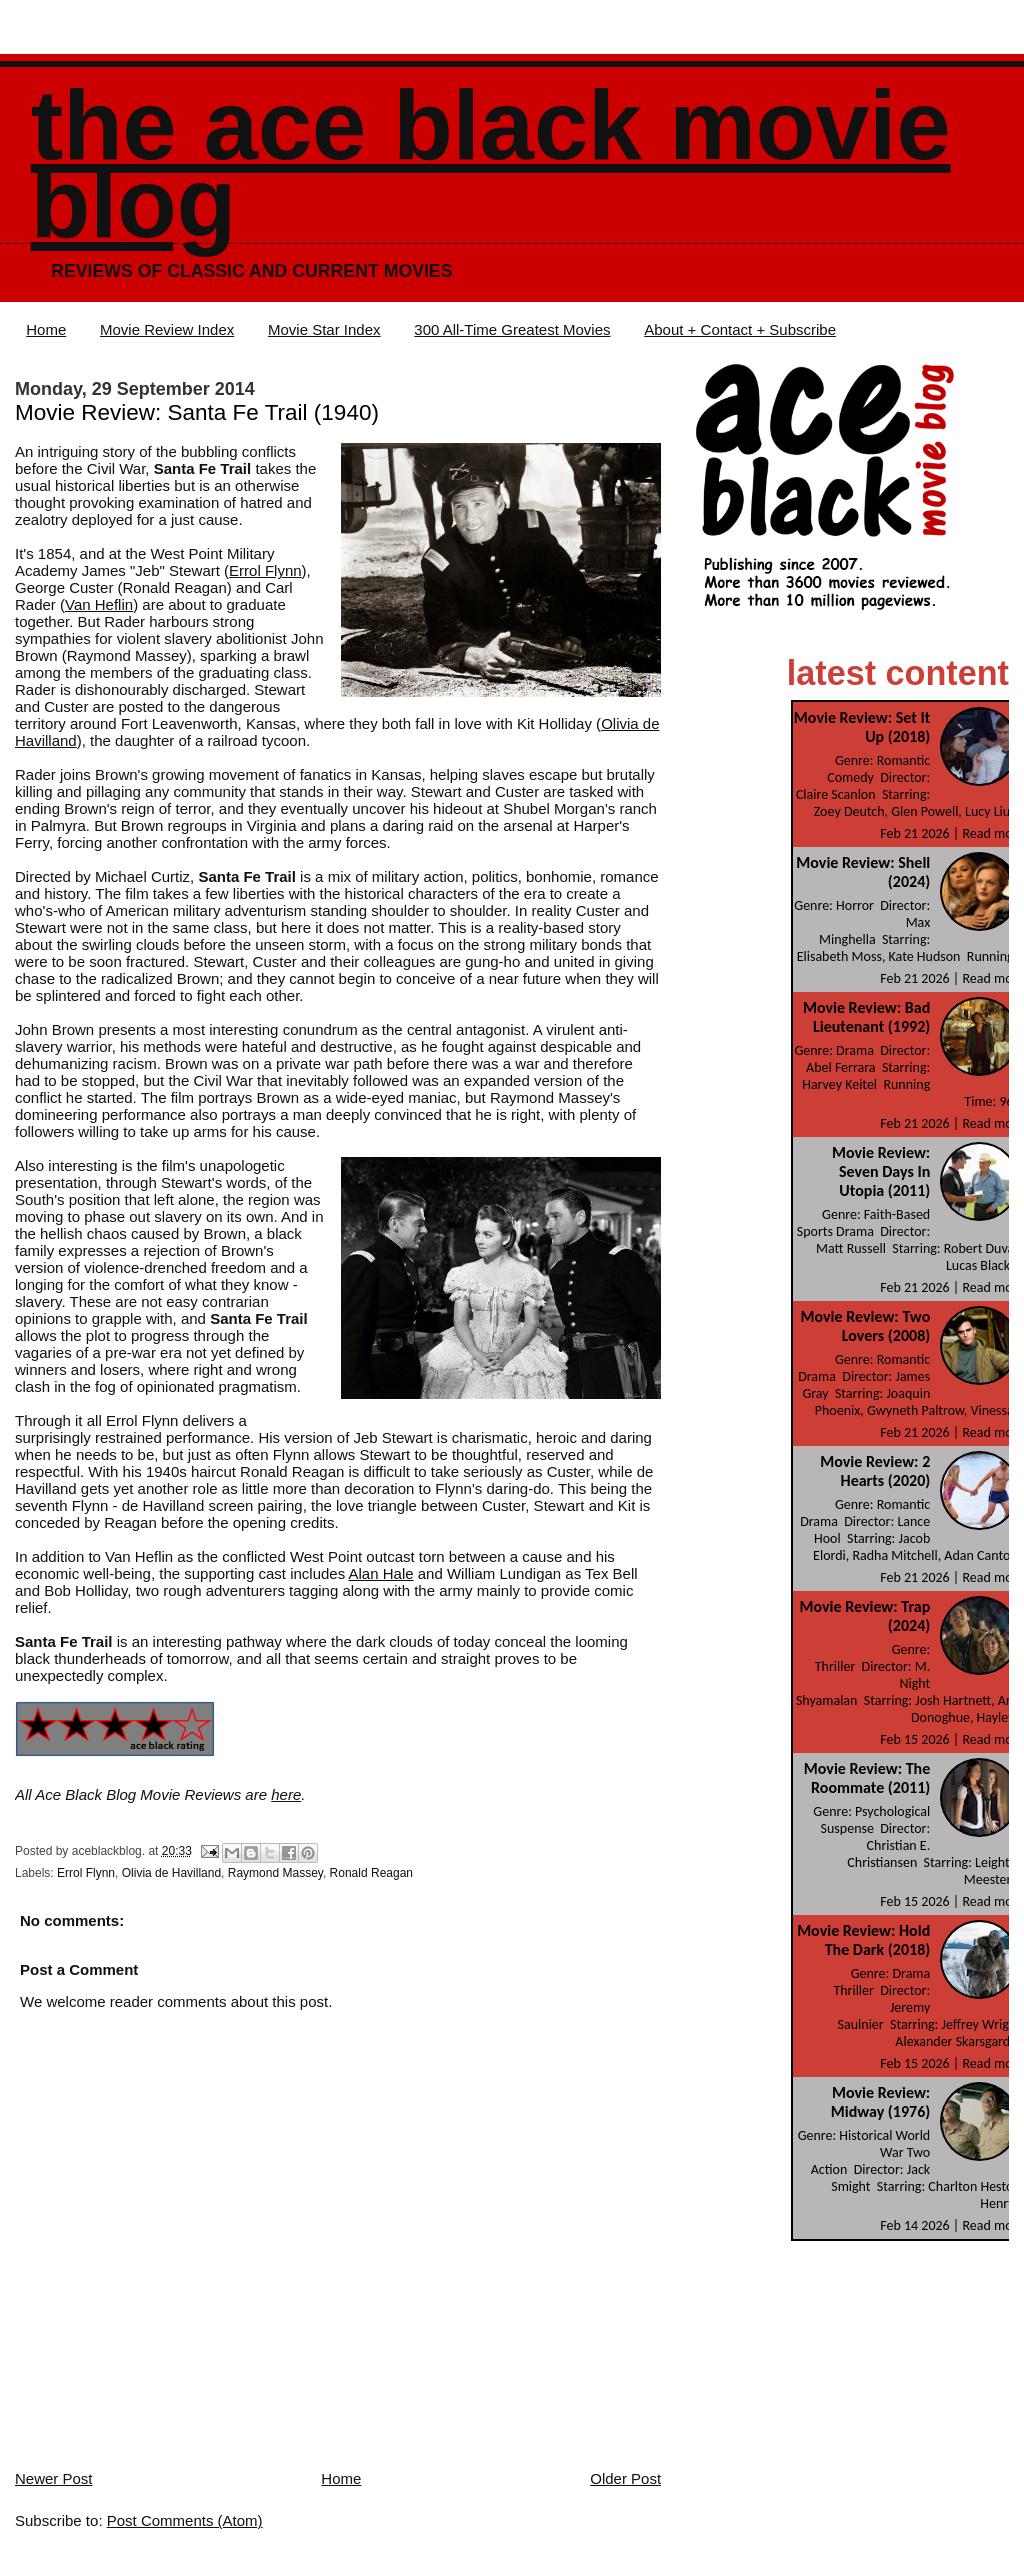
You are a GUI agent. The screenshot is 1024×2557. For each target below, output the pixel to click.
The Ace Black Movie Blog (491, 164)
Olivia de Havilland (171, 1873)
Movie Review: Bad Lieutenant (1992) (866, 1017)
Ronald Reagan (371, 1873)
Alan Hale (381, 1573)
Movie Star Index (324, 329)
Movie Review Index (167, 329)
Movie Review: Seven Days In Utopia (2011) (881, 1171)
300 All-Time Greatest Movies (512, 329)
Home (46, 329)
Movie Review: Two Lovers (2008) (866, 1326)
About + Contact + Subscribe (740, 329)
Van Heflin (99, 604)
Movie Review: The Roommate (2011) (867, 1778)
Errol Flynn (265, 570)
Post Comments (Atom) (185, 2520)
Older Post (625, 2478)
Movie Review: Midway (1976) (880, 2102)
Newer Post (54, 2478)
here (286, 1794)
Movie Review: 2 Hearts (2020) (875, 1471)
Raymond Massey (275, 1873)
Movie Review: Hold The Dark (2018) (863, 1940)
